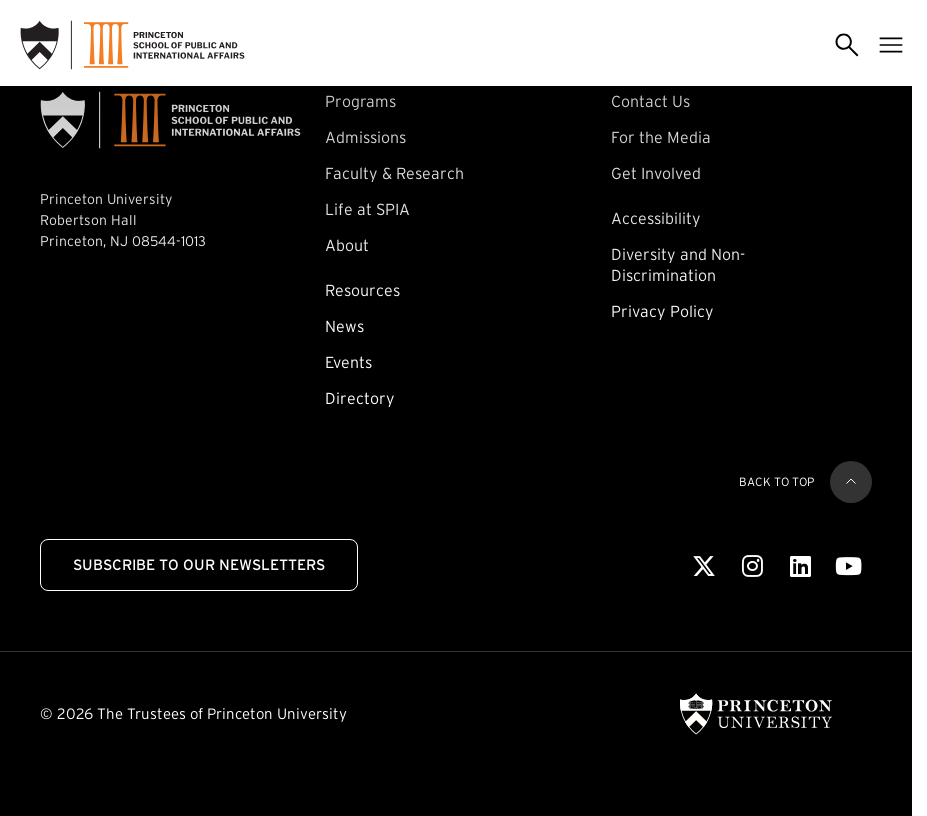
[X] (704, 567)
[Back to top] (851, 482)
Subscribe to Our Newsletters (199, 564)
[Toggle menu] (891, 45)
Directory (360, 398)
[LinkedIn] (800, 567)
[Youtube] (848, 567)
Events (348, 362)
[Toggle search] (847, 45)
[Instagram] (752, 567)
